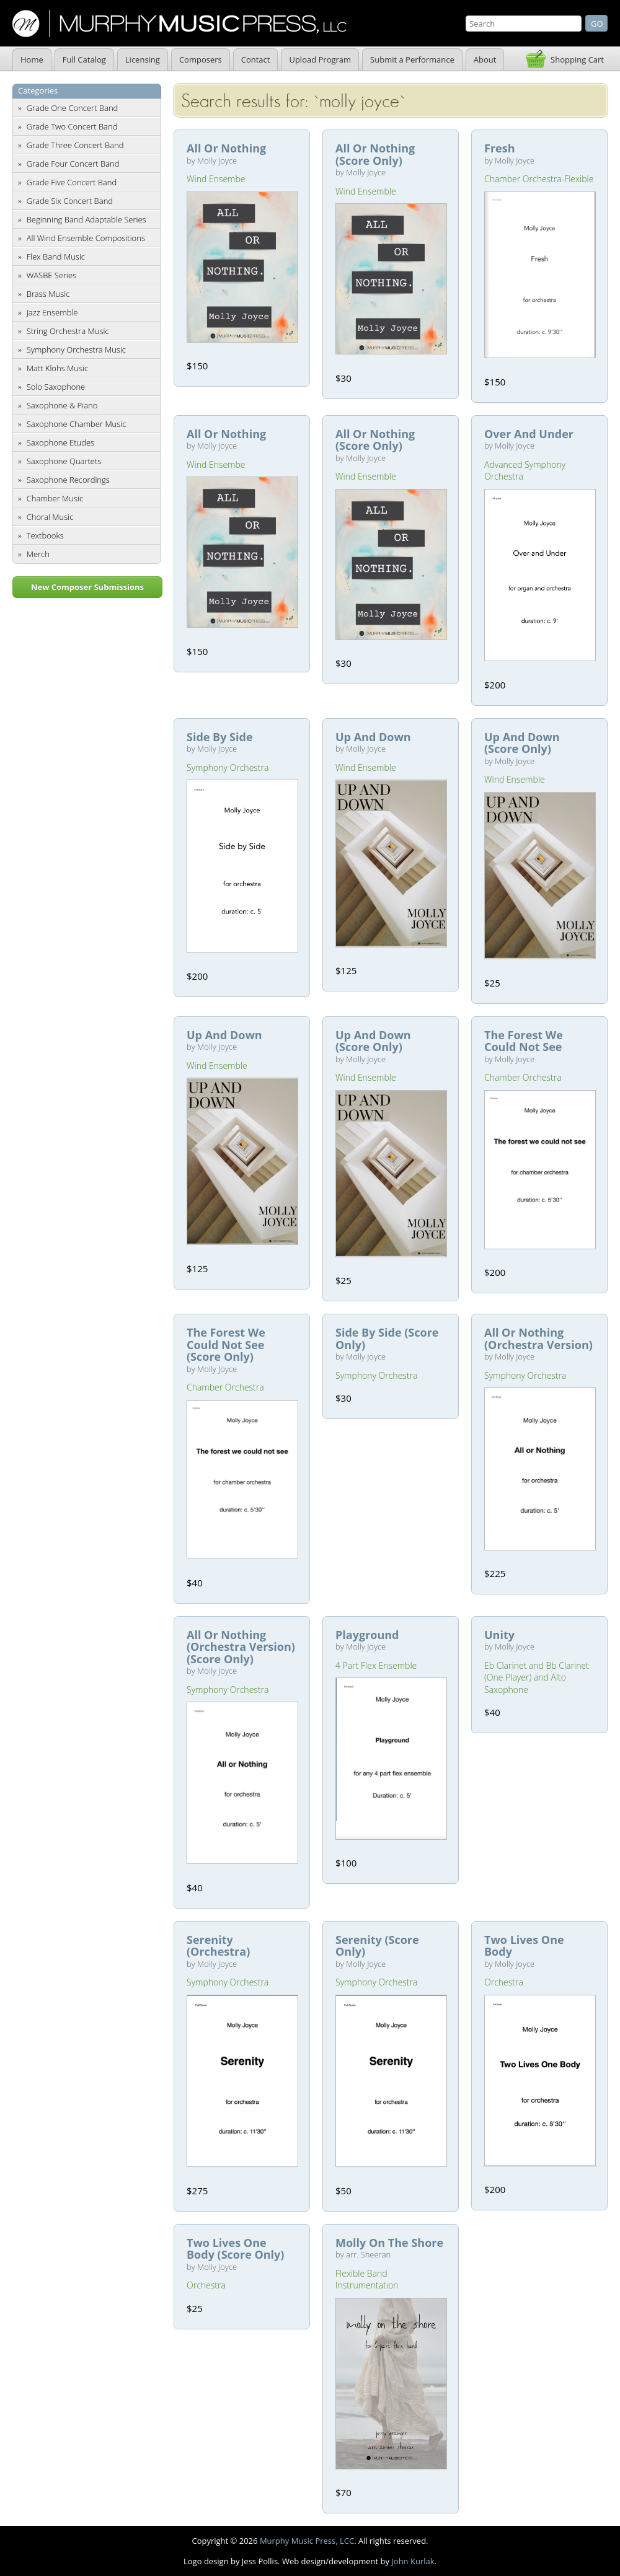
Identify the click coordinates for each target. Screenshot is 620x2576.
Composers (200, 59)
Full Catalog (84, 59)
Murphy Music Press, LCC (307, 2540)
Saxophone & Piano (62, 405)
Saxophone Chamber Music (76, 423)
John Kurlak (412, 2561)
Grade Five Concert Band (72, 182)
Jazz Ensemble (52, 312)
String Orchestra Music (68, 330)
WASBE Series (52, 275)
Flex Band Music (56, 256)
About (485, 59)
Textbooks (45, 535)
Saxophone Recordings (68, 479)
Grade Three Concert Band (75, 145)
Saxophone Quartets (64, 461)
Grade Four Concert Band (73, 163)
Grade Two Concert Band (72, 126)
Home (31, 59)
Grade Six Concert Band (70, 200)
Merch (38, 554)
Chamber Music (55, 498)
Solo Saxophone (56, 386)
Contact (255, 59)
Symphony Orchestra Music (76, 349)
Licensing (142, 59)
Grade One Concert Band (72, 107)
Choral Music (50, 516)
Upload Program (320, 59)
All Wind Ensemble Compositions (86, 238)
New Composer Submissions (87, 586)
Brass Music (48, 293)
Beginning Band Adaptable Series (86, 219)
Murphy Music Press (179, 23)
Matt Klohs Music (57, 368)
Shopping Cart (577, 59)
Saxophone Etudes (60, 442)
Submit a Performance (412, 59)
